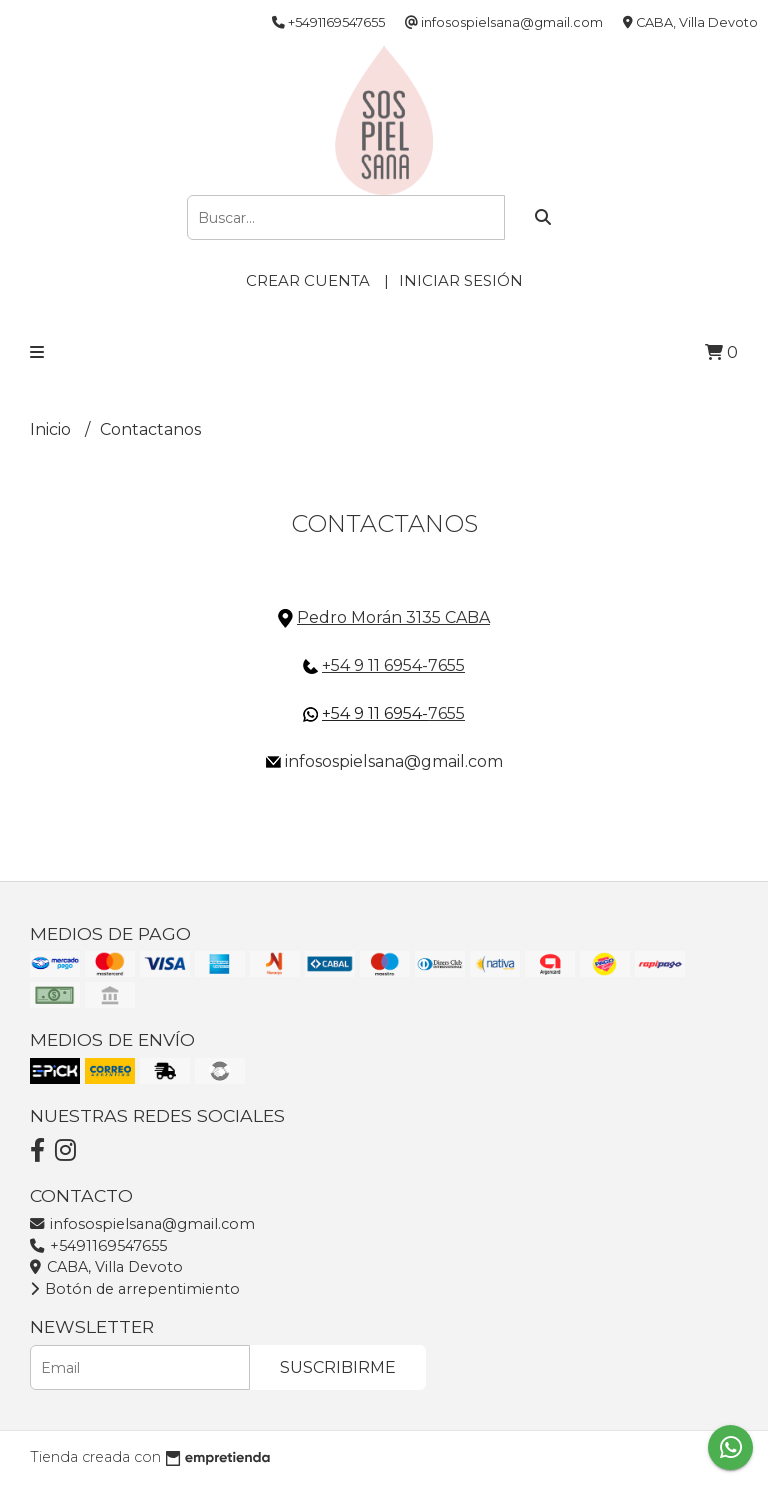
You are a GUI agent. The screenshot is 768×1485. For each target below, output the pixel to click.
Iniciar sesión (461, 280)
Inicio (52, 429)
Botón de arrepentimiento (135, 1289)
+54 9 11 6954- (375, 713)
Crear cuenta (308, 280)
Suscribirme (338, 1367)
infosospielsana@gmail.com (142, 1224)
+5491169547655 (98, 1246)
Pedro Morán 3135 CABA (393, 617)
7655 (446, 713)
